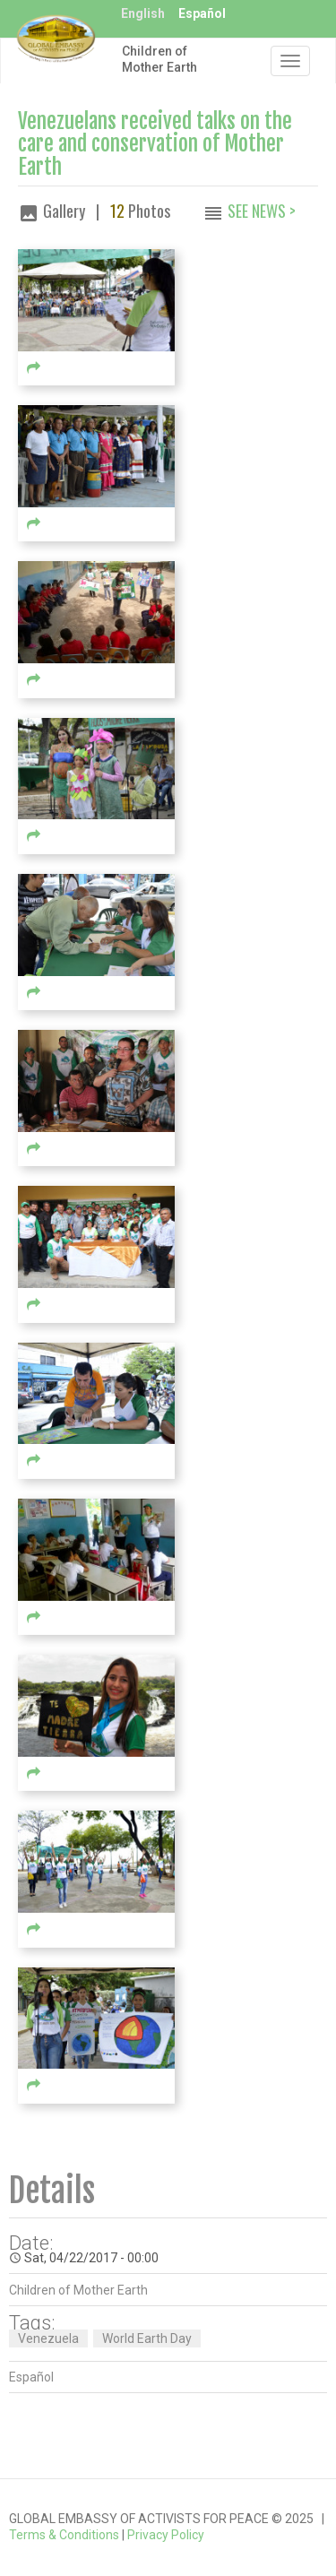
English (143, 13)
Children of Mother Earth (159, 59)
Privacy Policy (165, 2535)
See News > (262, 210)
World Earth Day (147, 2338)
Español (202, 13)
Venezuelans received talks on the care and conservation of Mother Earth (155, 144)
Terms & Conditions (64, 2535)
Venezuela (48, 2338)
